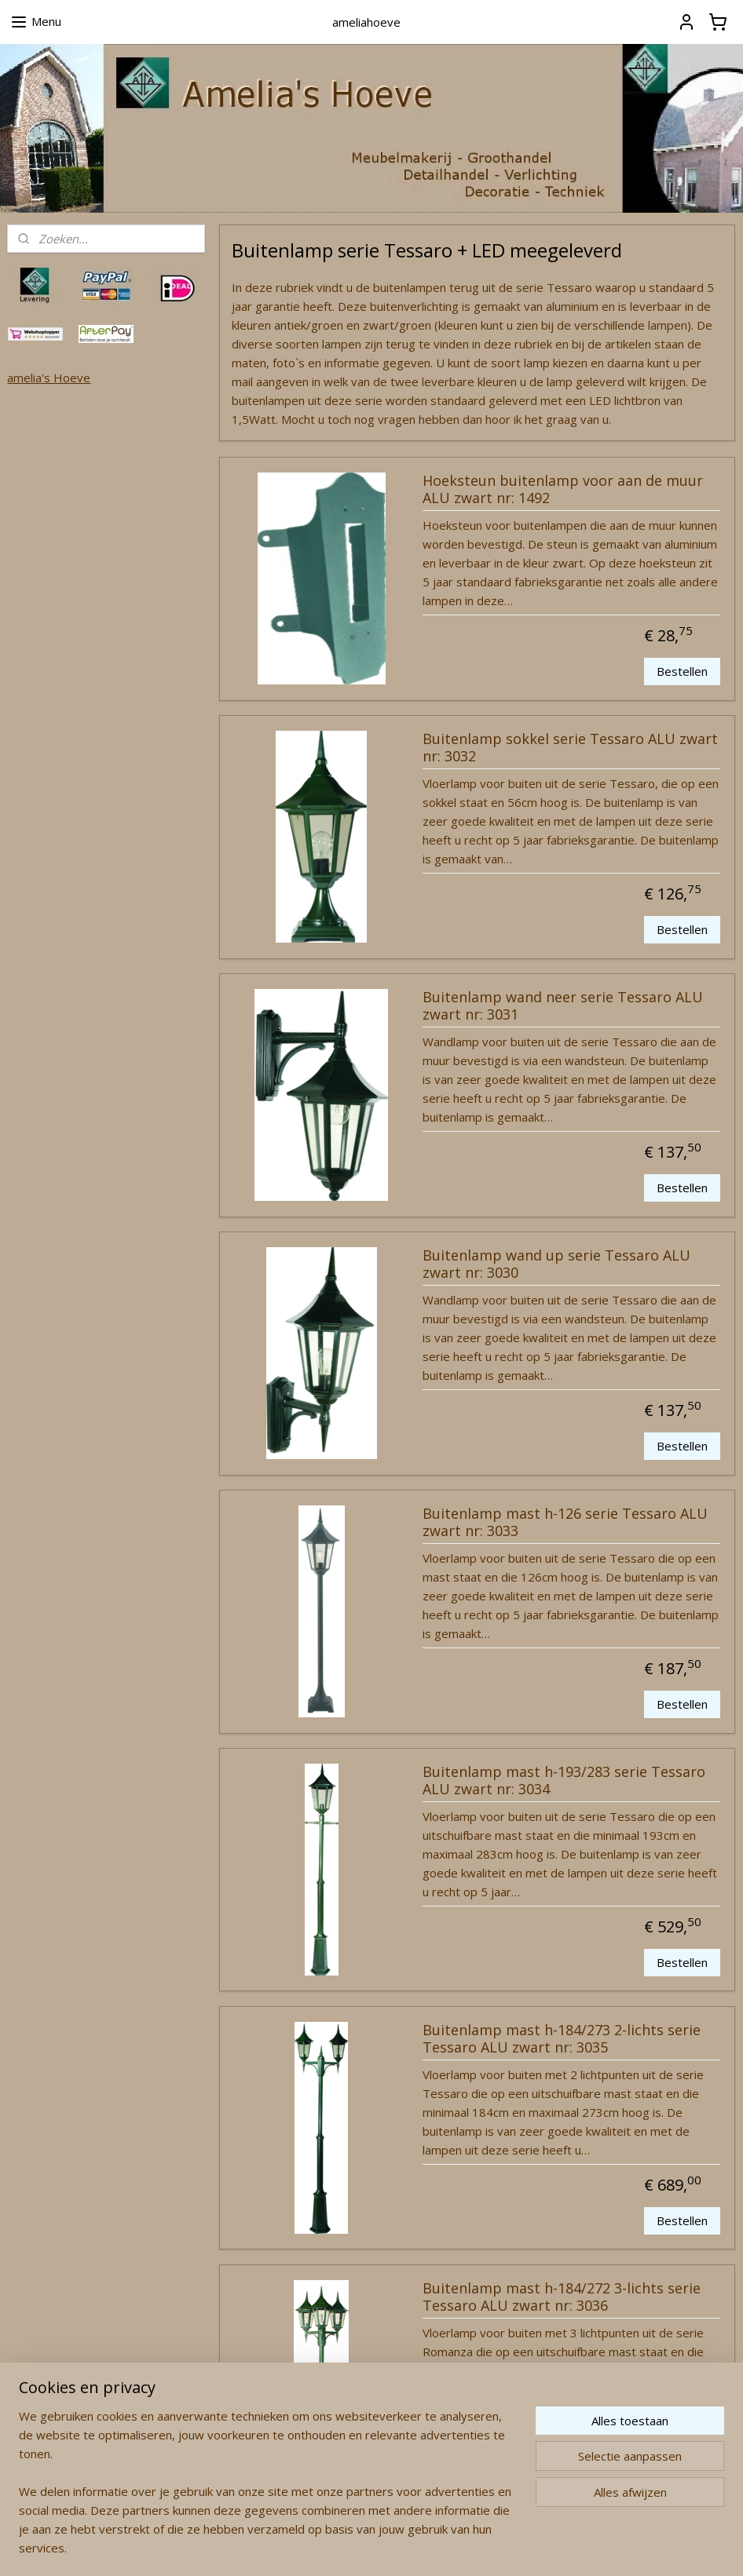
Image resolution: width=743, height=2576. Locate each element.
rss (344, 2547)
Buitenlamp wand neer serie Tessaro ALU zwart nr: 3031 (563, 1006)
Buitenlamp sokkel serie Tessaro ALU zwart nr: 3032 (570, 748)
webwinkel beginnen (404, 2547)
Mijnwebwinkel (541, 2547)
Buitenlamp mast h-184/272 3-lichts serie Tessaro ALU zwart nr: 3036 (562, 2297)
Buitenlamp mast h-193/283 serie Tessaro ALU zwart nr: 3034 (564, 1781)
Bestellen (682, 671)
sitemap (311, 2547)
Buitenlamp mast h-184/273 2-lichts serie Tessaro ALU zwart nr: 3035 (562, 2039)
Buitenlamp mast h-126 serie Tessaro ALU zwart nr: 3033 (565, 1522)
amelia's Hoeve (48, 377)
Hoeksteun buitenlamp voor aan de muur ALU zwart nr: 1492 (563, 490)
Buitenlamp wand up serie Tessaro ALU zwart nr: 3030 (556, 1264)
